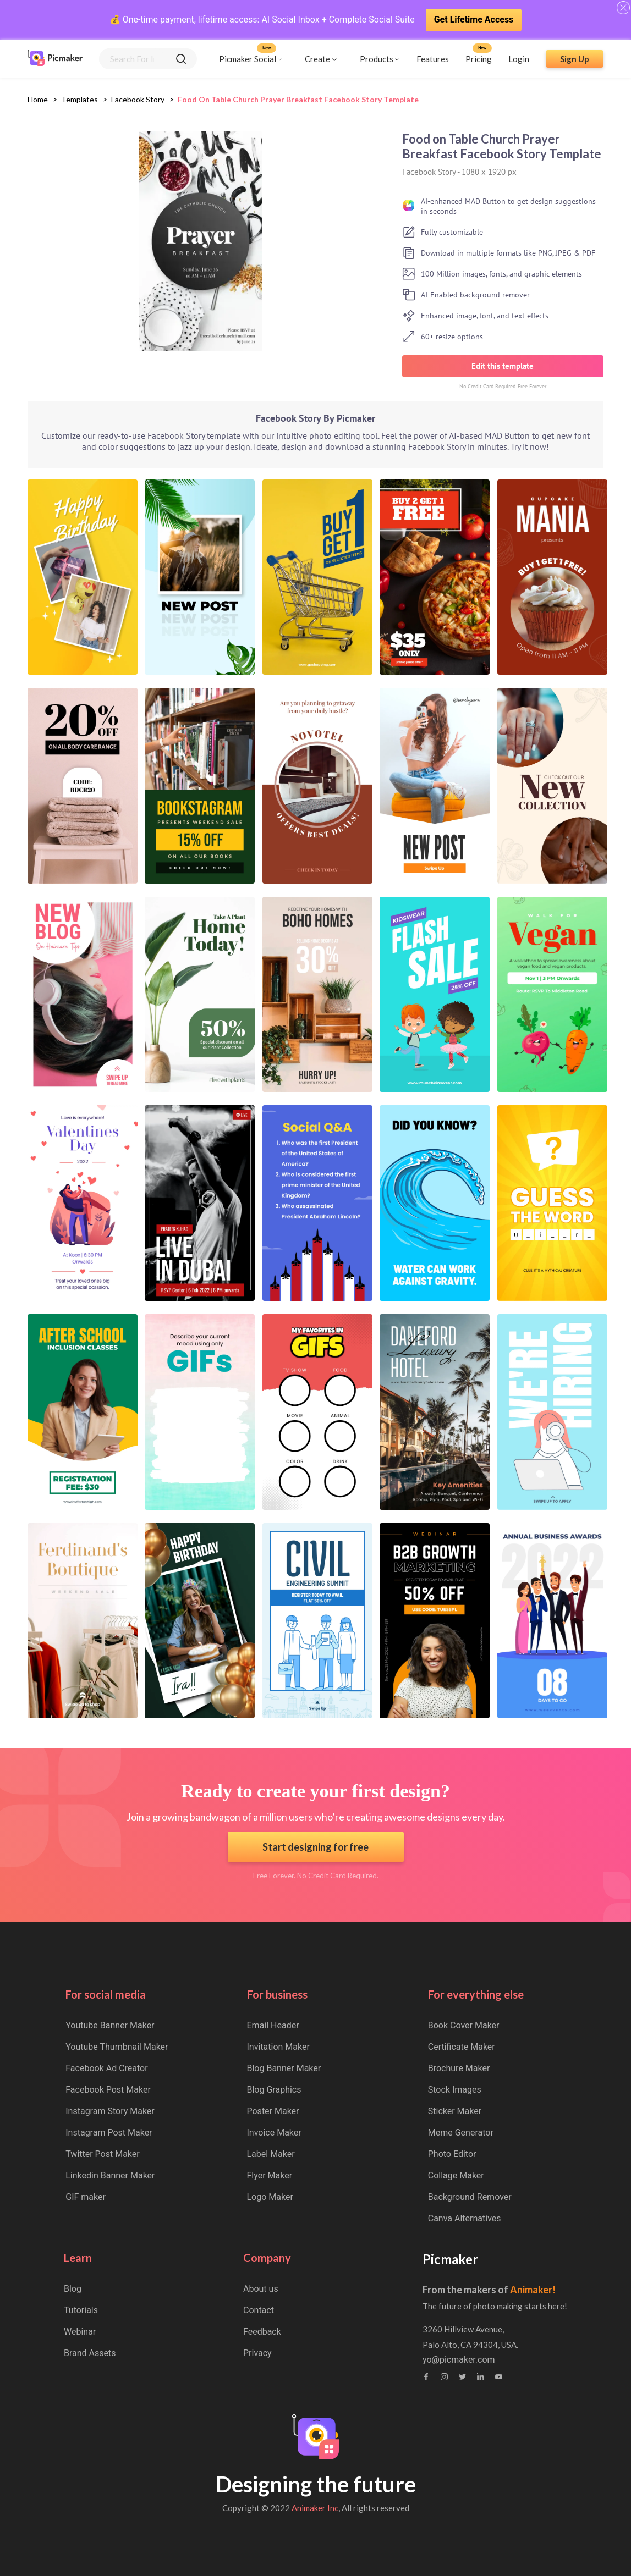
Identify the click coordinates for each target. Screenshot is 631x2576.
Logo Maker (270, 2197)
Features (432, 59)
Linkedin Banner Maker (110, 2175)
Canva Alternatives (464, 2218)
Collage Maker (456, 2175)
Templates (79, 99)
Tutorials (81, 2310)
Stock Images (454, 2089)
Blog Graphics (274, 2089)
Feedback (262, 2331)
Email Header (273, 2025)
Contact (258, 2310)
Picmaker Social (247, 59)
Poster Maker (273, 2111)
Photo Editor (452, 2154)
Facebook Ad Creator (106, 2068)
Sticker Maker (454, 2111)
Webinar (80, 2331)
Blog (72, 2288)
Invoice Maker (274, 2132)
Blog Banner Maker (284, 2068)
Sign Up (574, 59)
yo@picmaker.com (459, 2360)
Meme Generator (460, 2132)
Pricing (478, 59)
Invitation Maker (278, 2047)
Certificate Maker (461, 2047)
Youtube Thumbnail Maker (116, 2047)
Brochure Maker (459, 2068)
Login (518, 59)
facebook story (137, 99)
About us (260, 2288)
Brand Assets (90, 2353)
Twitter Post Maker (102, 2154)
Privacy (257, 2353)
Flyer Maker (270, 2175)
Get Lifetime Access (474, 19)
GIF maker (85, 2197)
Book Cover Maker (464, 2025)
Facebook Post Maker (108, 2089)
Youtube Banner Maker (109, 2025)
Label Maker (271, 2154)
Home (38, 99)
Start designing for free (315, 1847)
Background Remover (470, 2197)
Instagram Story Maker (110, 2111)
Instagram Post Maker (108, 2132)
